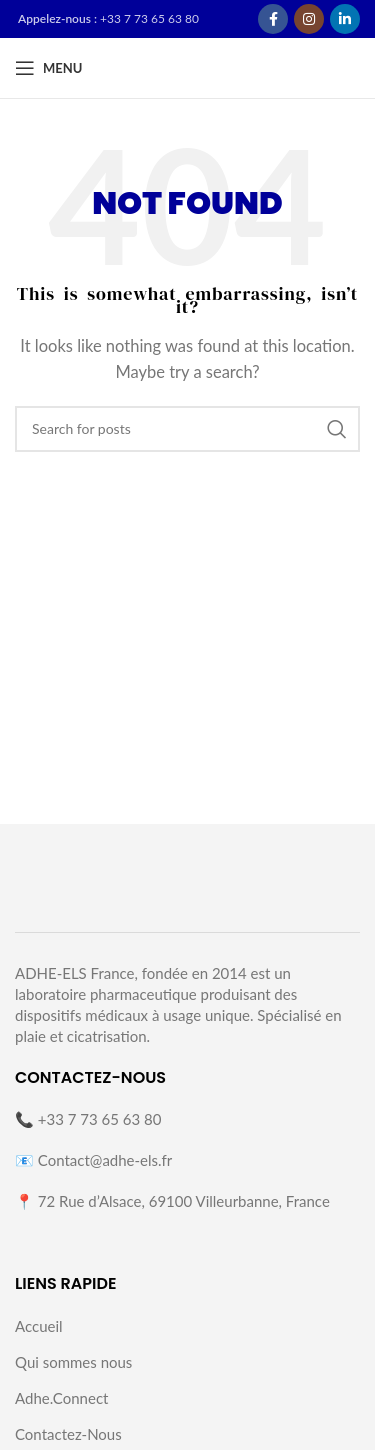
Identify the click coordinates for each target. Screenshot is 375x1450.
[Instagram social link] (309, 19)
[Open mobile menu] (48, 68)
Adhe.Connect (61, 1398)
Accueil (39, 1326)
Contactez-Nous (68, 1434)
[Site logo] (270, 67)
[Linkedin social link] (345, 19)
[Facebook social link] (273, 19)
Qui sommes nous (73, 1362)
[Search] (187, 429)
